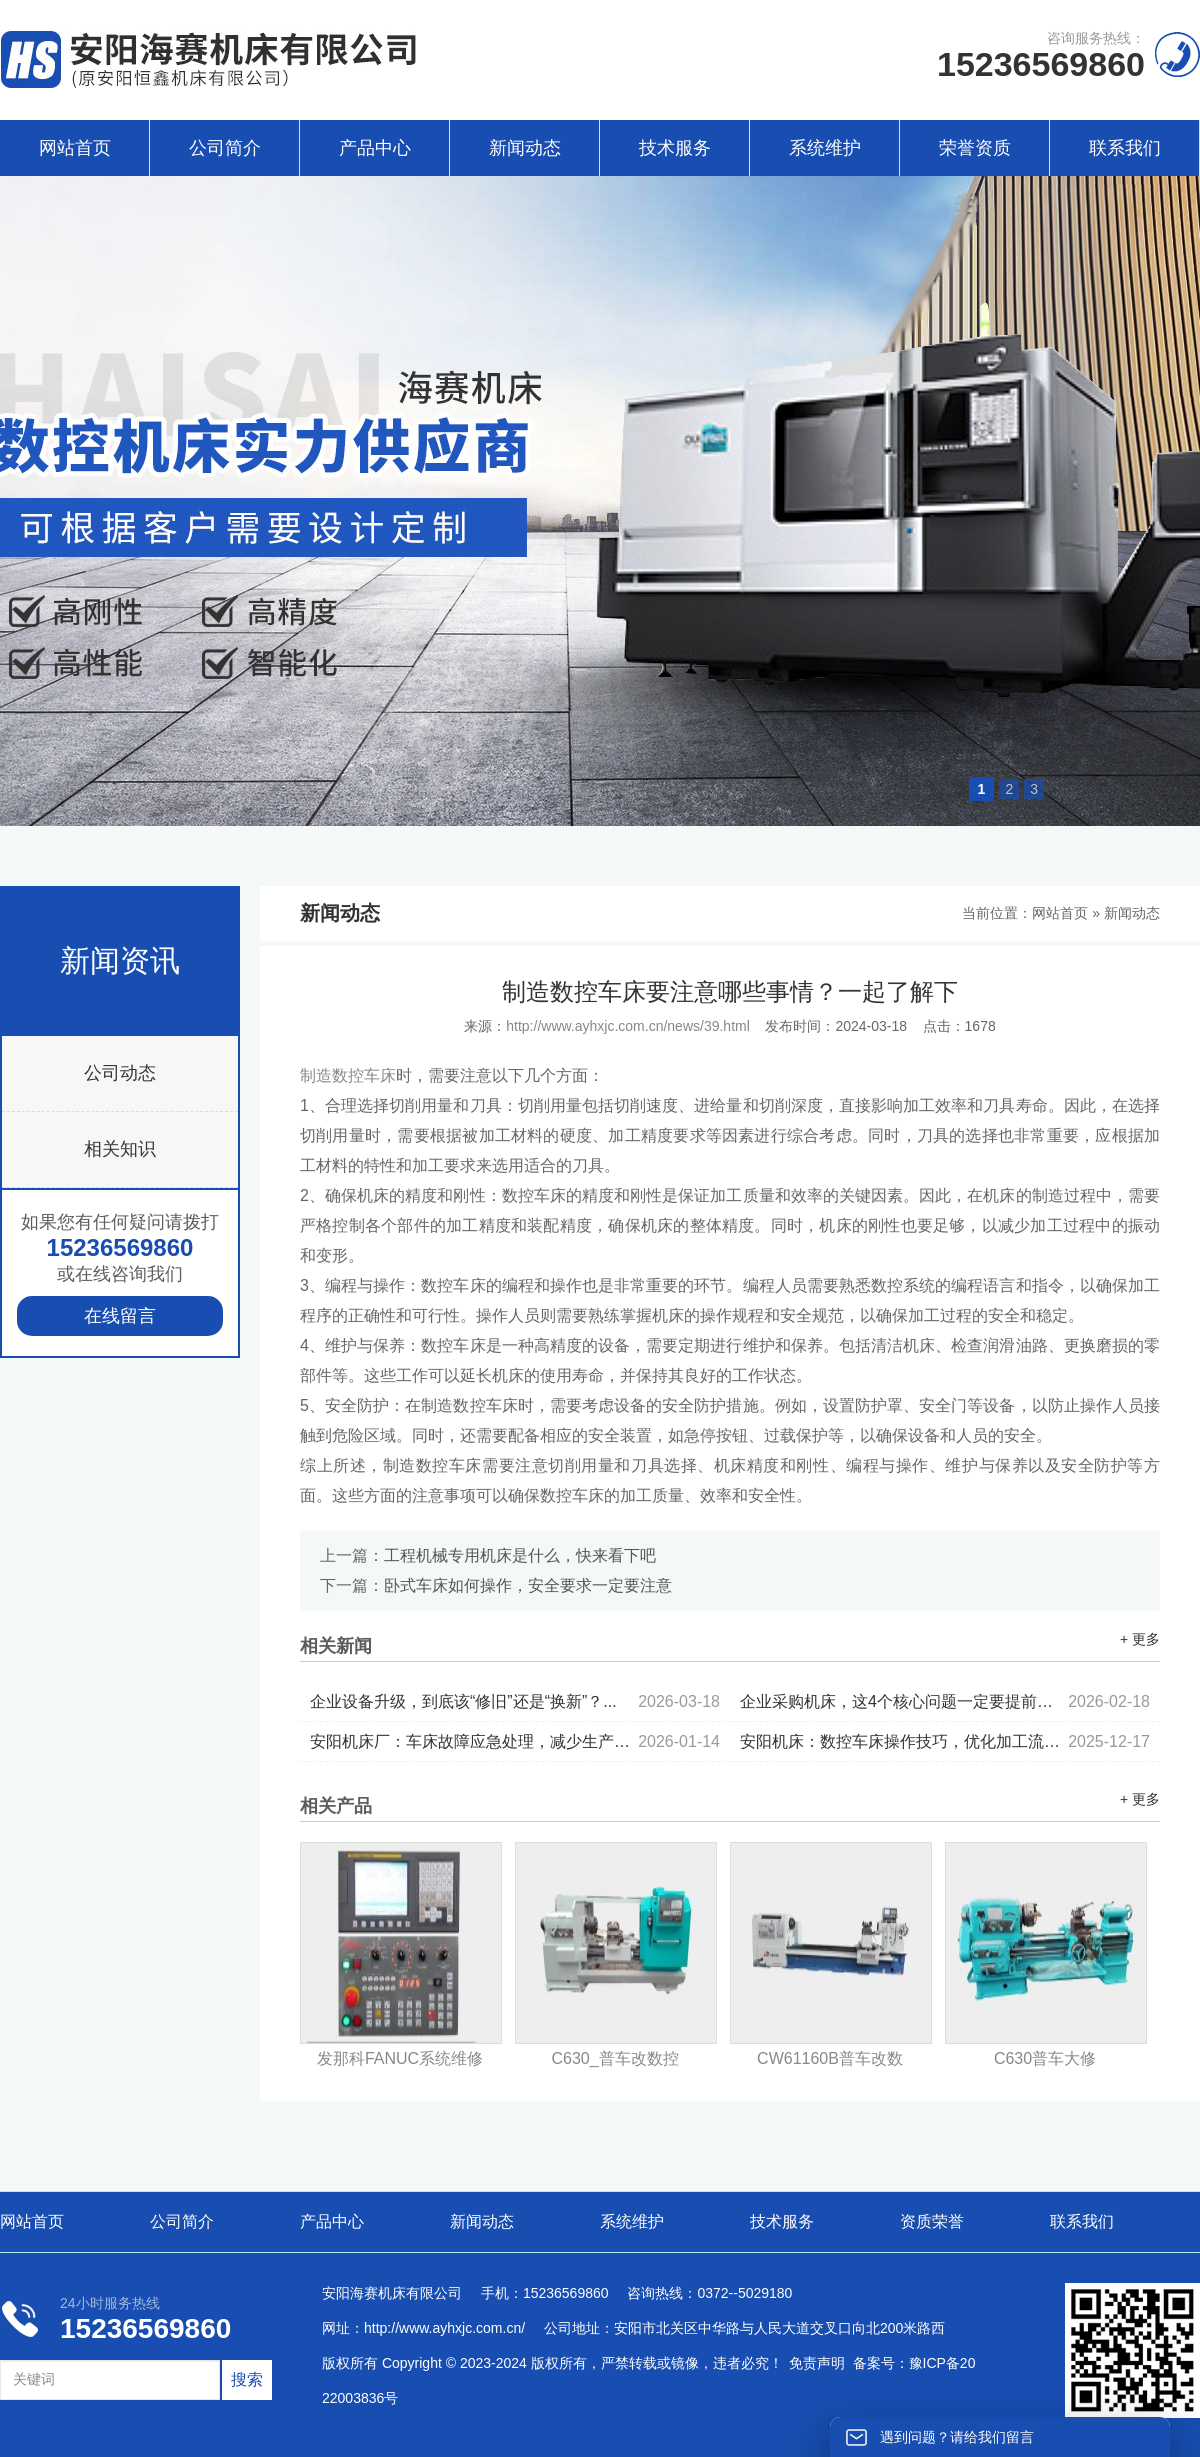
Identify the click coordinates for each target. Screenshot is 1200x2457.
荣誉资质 (975, 148)
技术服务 (675, 148)
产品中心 (375, 148)
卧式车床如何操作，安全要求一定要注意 (528, 1585)
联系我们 (1125, 148)
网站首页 (75, 148)
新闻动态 (525, 148)
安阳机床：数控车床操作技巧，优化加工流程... (945, 1741)
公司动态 (120, 1073)
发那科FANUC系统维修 (400, 2058)
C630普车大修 (1045, 2058)
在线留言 (120, 1316)
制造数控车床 (348, 1075)
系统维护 (825, 148)
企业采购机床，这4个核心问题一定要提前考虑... (945, 1701)
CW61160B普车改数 (830, 2058)
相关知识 (120, 1149)
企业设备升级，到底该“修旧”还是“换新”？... (515, 1701)
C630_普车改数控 (614, 2058)
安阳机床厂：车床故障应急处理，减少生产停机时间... (515, 1741)
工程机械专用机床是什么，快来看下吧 (520, 1555)
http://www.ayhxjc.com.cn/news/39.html (628, 1026)
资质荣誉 (932, 2221)
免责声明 (817, 2363)
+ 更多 (1140, 1639)
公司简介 (225, 148)
